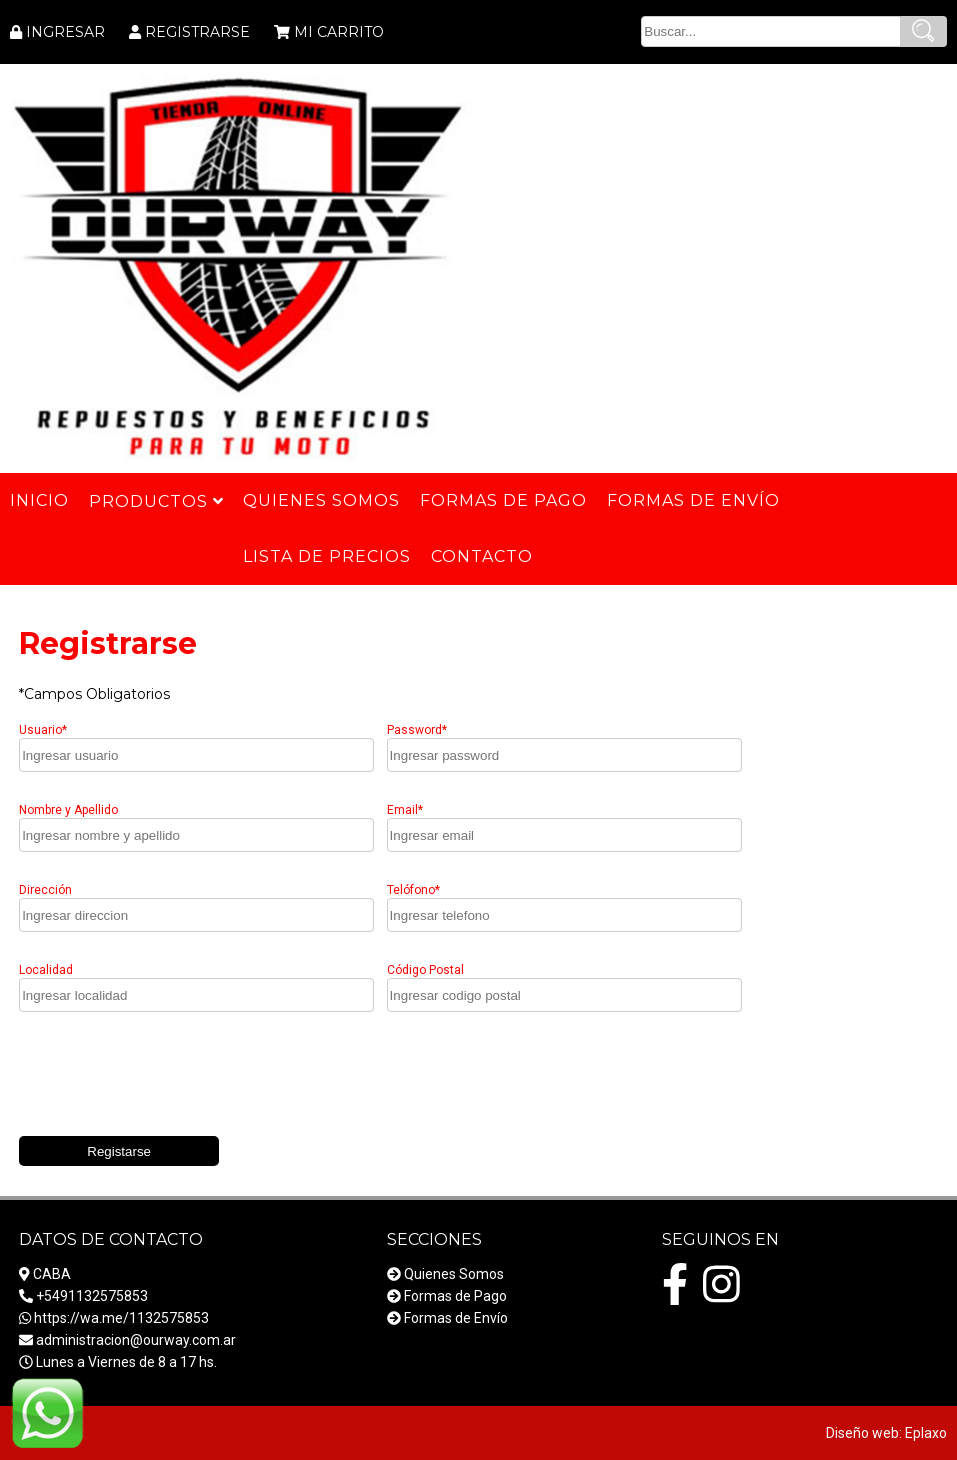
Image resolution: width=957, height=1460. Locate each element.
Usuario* (43, 730)
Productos (156, 501)
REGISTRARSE (197, 32)
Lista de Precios (327, 556)
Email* (405, 810)
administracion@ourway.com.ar (136, 1340)
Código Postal (425, 970)
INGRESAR (65, 32)
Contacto (482, 556)
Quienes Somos (454, 1274)
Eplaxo (926, 1433)
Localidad (46, 970)
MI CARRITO (339, 32)
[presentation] (171, 1079)
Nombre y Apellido (68, 810)
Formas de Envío (456, 1318)
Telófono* (413, 890)
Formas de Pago (455, 1296)
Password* (417, 730)
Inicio (39, 500)
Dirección (45, 890)
